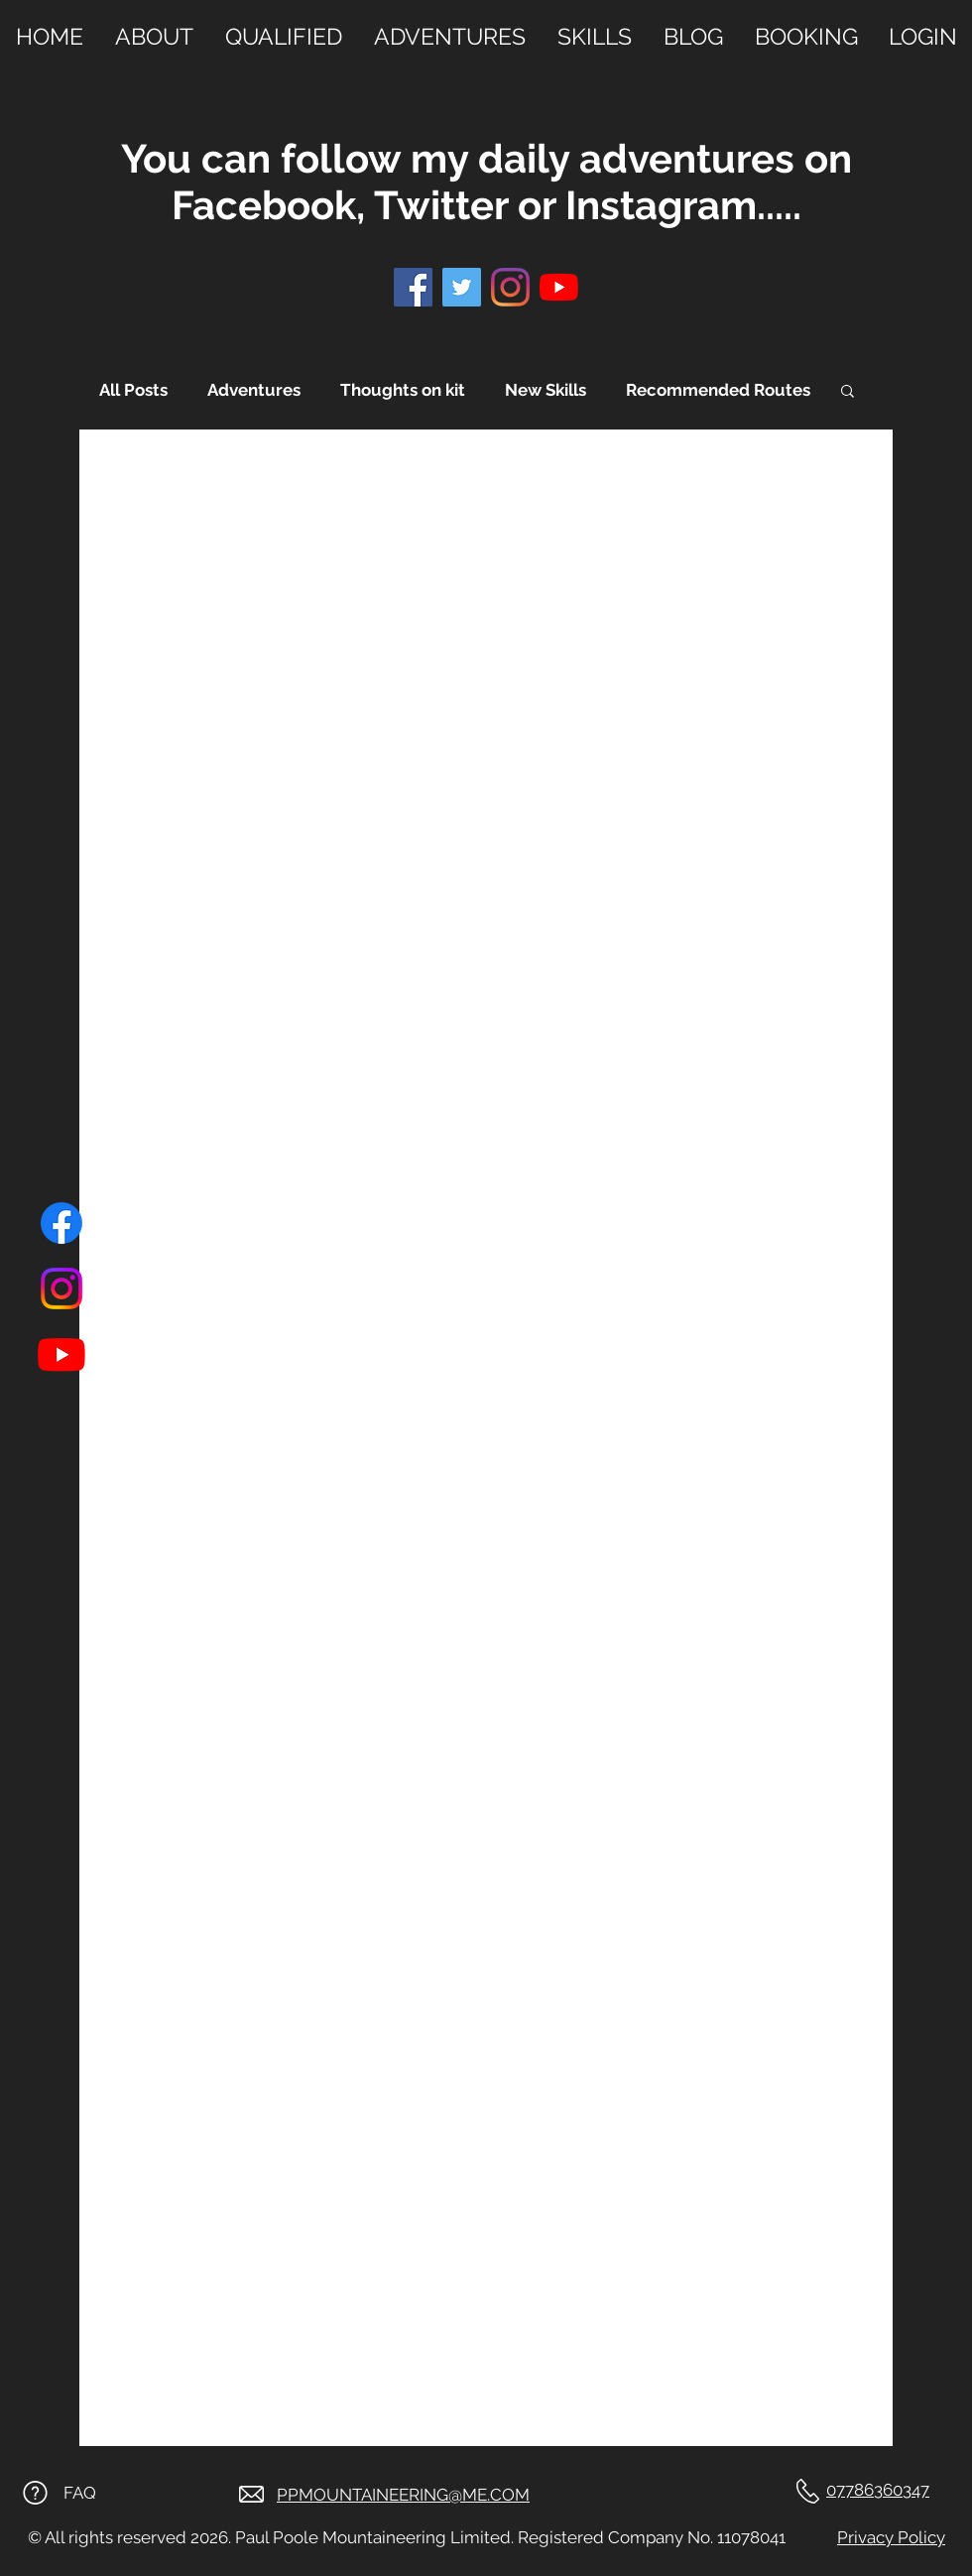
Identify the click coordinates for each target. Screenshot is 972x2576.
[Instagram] (61, 1288)
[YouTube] (559, 287)
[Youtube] (61, 1354)
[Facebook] (61, 1223)
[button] (847, 392)
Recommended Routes (718, 390)
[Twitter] (461, 287)
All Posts (133, 390)
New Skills (545, 390)
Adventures (254, 390)
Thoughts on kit (402, 390)
